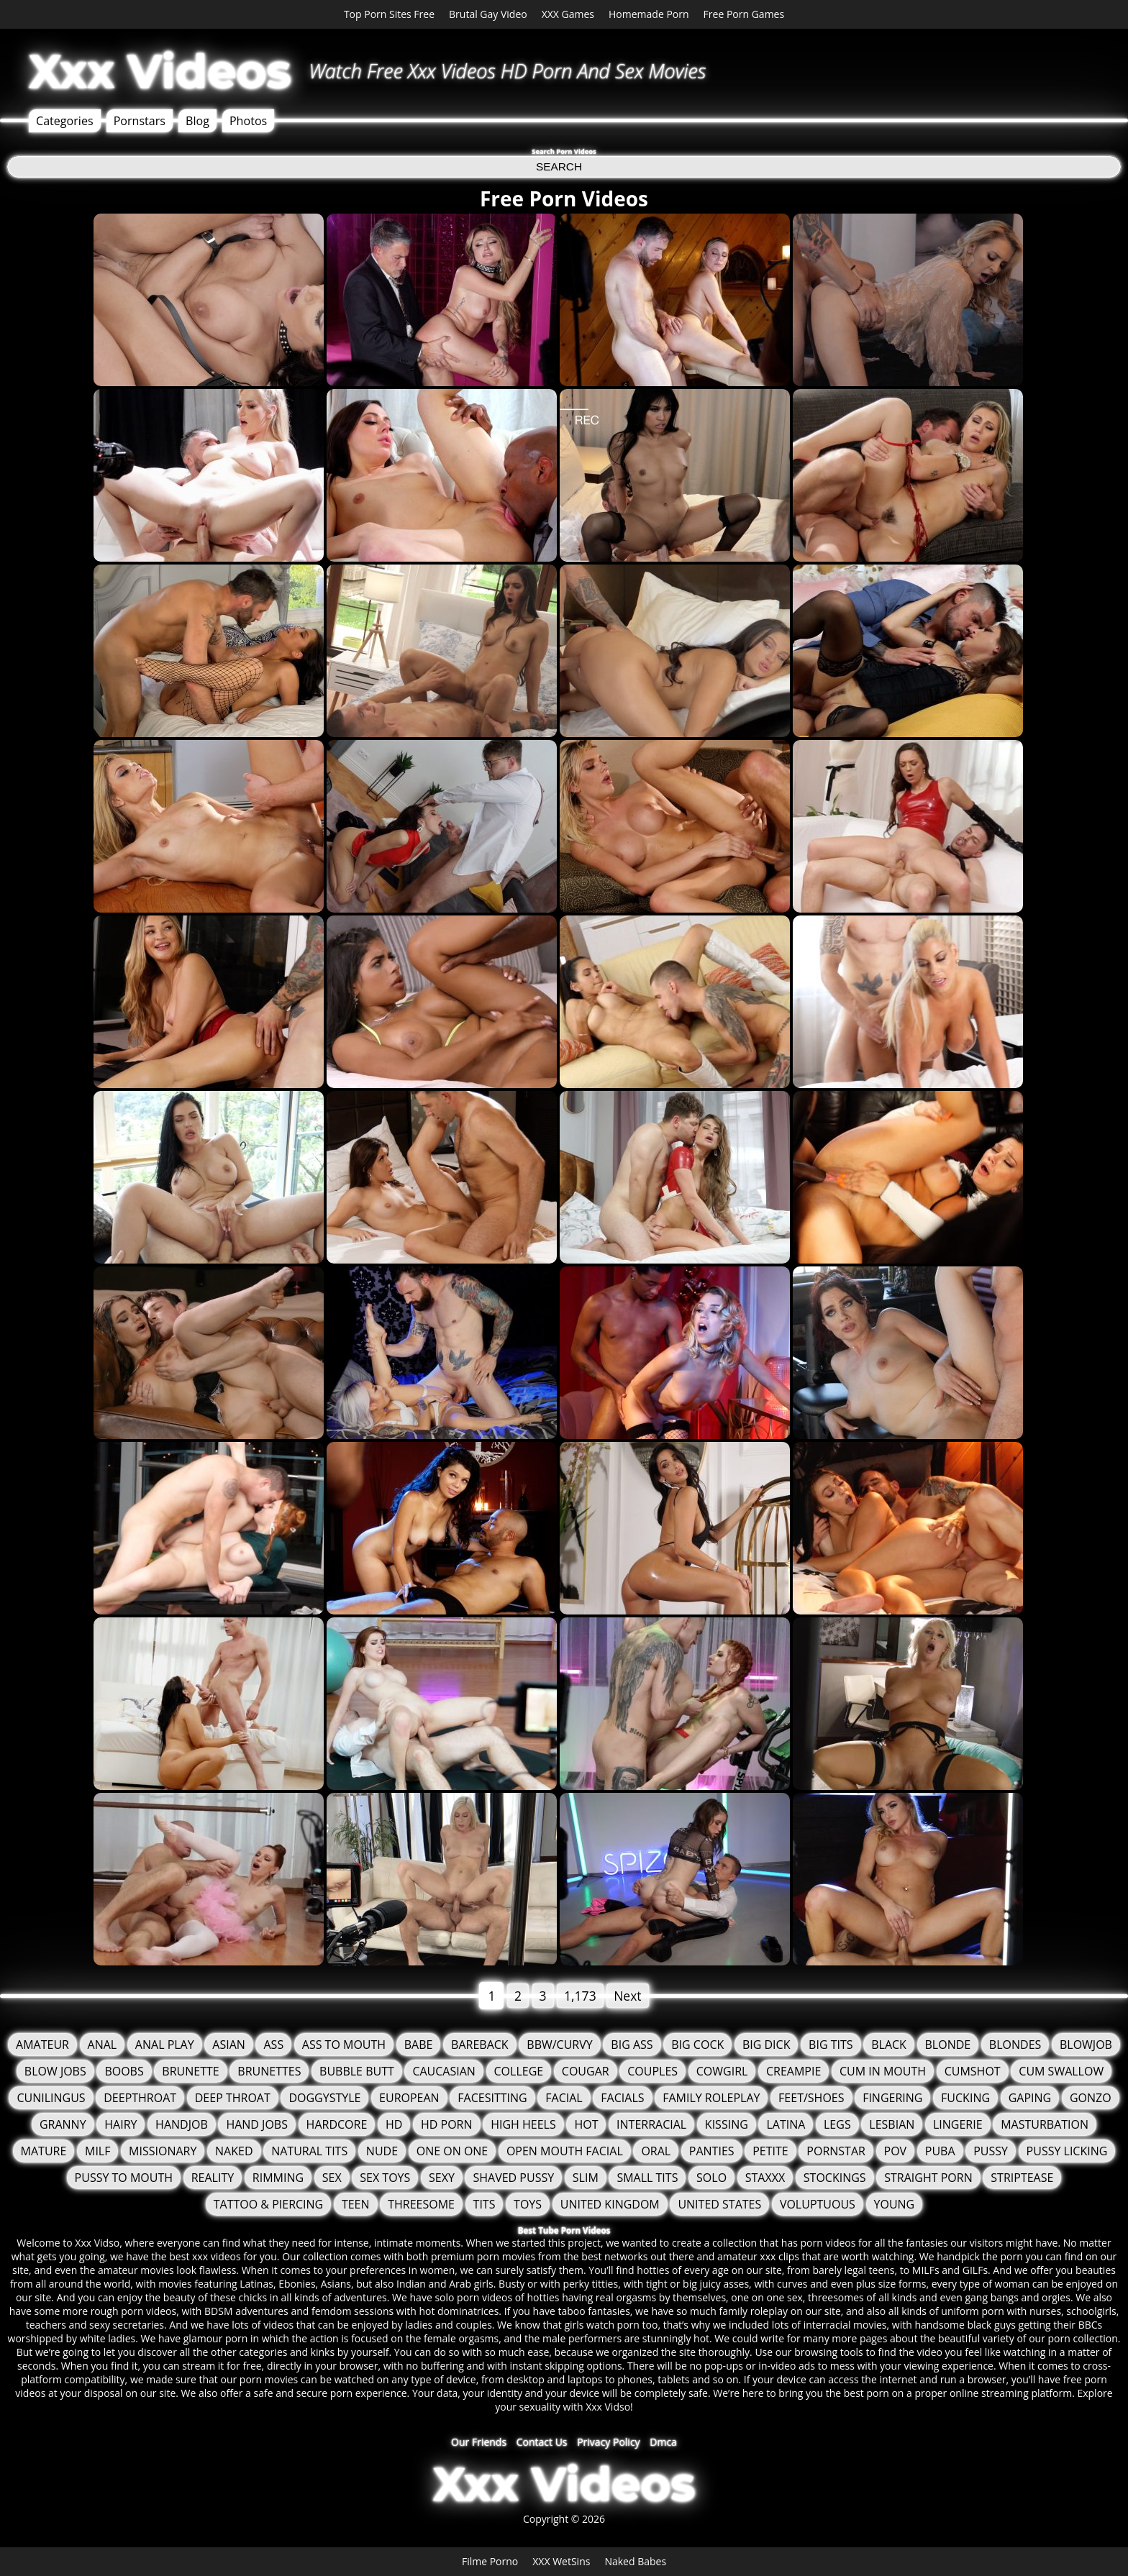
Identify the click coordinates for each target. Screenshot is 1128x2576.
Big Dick (766, 2044)
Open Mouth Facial (564, 2151)
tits (484, 2204)
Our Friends (478, 2442)
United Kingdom (610, 2204)
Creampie (793, 2071)
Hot (586, 2124)
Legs (837, 2124)
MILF (97, 2151)
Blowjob (1086, 2044)
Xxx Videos (160, 71)
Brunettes (269, 2071)
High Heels (523, 2124)
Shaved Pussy (513, 2178)
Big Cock (697, 2044)
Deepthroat (140, 2098)
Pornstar (835, 2151)
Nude (382, 2151)
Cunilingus (51, 2098)
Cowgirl (722, 2071)
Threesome (421, 2204)
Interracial (651, 2124)
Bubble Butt (356, 2071)
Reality (212, 2178)
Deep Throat (232, 2098)
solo (711, 2178)
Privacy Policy (608, 2442)
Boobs (123, 2071)
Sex (332, 2178)
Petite (770, 2151)
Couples (652, 2071)
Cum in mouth (883, 2071)
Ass (273, 2044)
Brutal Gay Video (488, 14)
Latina (785, 2124)
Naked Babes (635, 2561)
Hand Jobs (257, 2124)
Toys (528, 2204)
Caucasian (443, 2071)
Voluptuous (817, 2204)
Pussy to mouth (124, 2178)
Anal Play (164, 2044)
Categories (65, 121)
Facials (622, 2098)
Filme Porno (490, 2561)
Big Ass (631, 2044)
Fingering (892, 2098)
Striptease (1022, 2178)
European (409, 2098)
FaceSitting (492, 2098)
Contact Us (542, 2442)
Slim (586, 2178)
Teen (356, 2204)
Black (888, 2044)
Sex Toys (385, 2178)
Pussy (990, 2151)
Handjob (181, 2124)
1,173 (580, 1995)
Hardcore (337, 2124)
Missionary (162, 2151)
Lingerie (958, 2124)
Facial (563, 2098)
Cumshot (973, 2071)
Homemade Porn (649, 14)
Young (894, 2204)
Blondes (1015, 2044)
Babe (418, 2044)
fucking (965, 2098)
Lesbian (891, 2124)
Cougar (585, 2071)
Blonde (948, 2044)
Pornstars (139, 121)
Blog (197, 121)
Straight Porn (928, 2178)
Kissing (726, 2124)
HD (394, 2124)
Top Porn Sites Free (389, 14)
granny (63, 2124)
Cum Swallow (1061, 2071)
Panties (711, 2151)
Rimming (278, 2178)
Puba (940, 2151)
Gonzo (1090, 2098)
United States (719, 2204)
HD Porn (447, 2124)
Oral (655, 2151)
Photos (248, 121)
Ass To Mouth (344, 2044)
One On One (452, 2151)
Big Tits (830, 2044)
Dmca (663, 2442)
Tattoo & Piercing (269, 2204)
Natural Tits (309, 2151)
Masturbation (1044, 2124)
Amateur (42, 2044)
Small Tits (647, 2178)
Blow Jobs (55, 2071)
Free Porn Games (744, 14)
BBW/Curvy (559, 2044)
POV (895, 2151)
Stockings (835, 2178)
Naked (234, 2151)
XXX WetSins (561, 2561)
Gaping (1030, 2098)
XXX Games (568, 14)
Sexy (442, 2178)
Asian (228, 2044)
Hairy (120, 2124)
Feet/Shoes (811, 2098)
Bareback (480, 2044)
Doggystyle (324, 2098)
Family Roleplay (711, 2098)
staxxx (765, 2178)
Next (627, 1995)
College (519, 2071)
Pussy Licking (1067, 2151)
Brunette (190, 2071)
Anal (102, 2044)
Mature (44, 2151)
